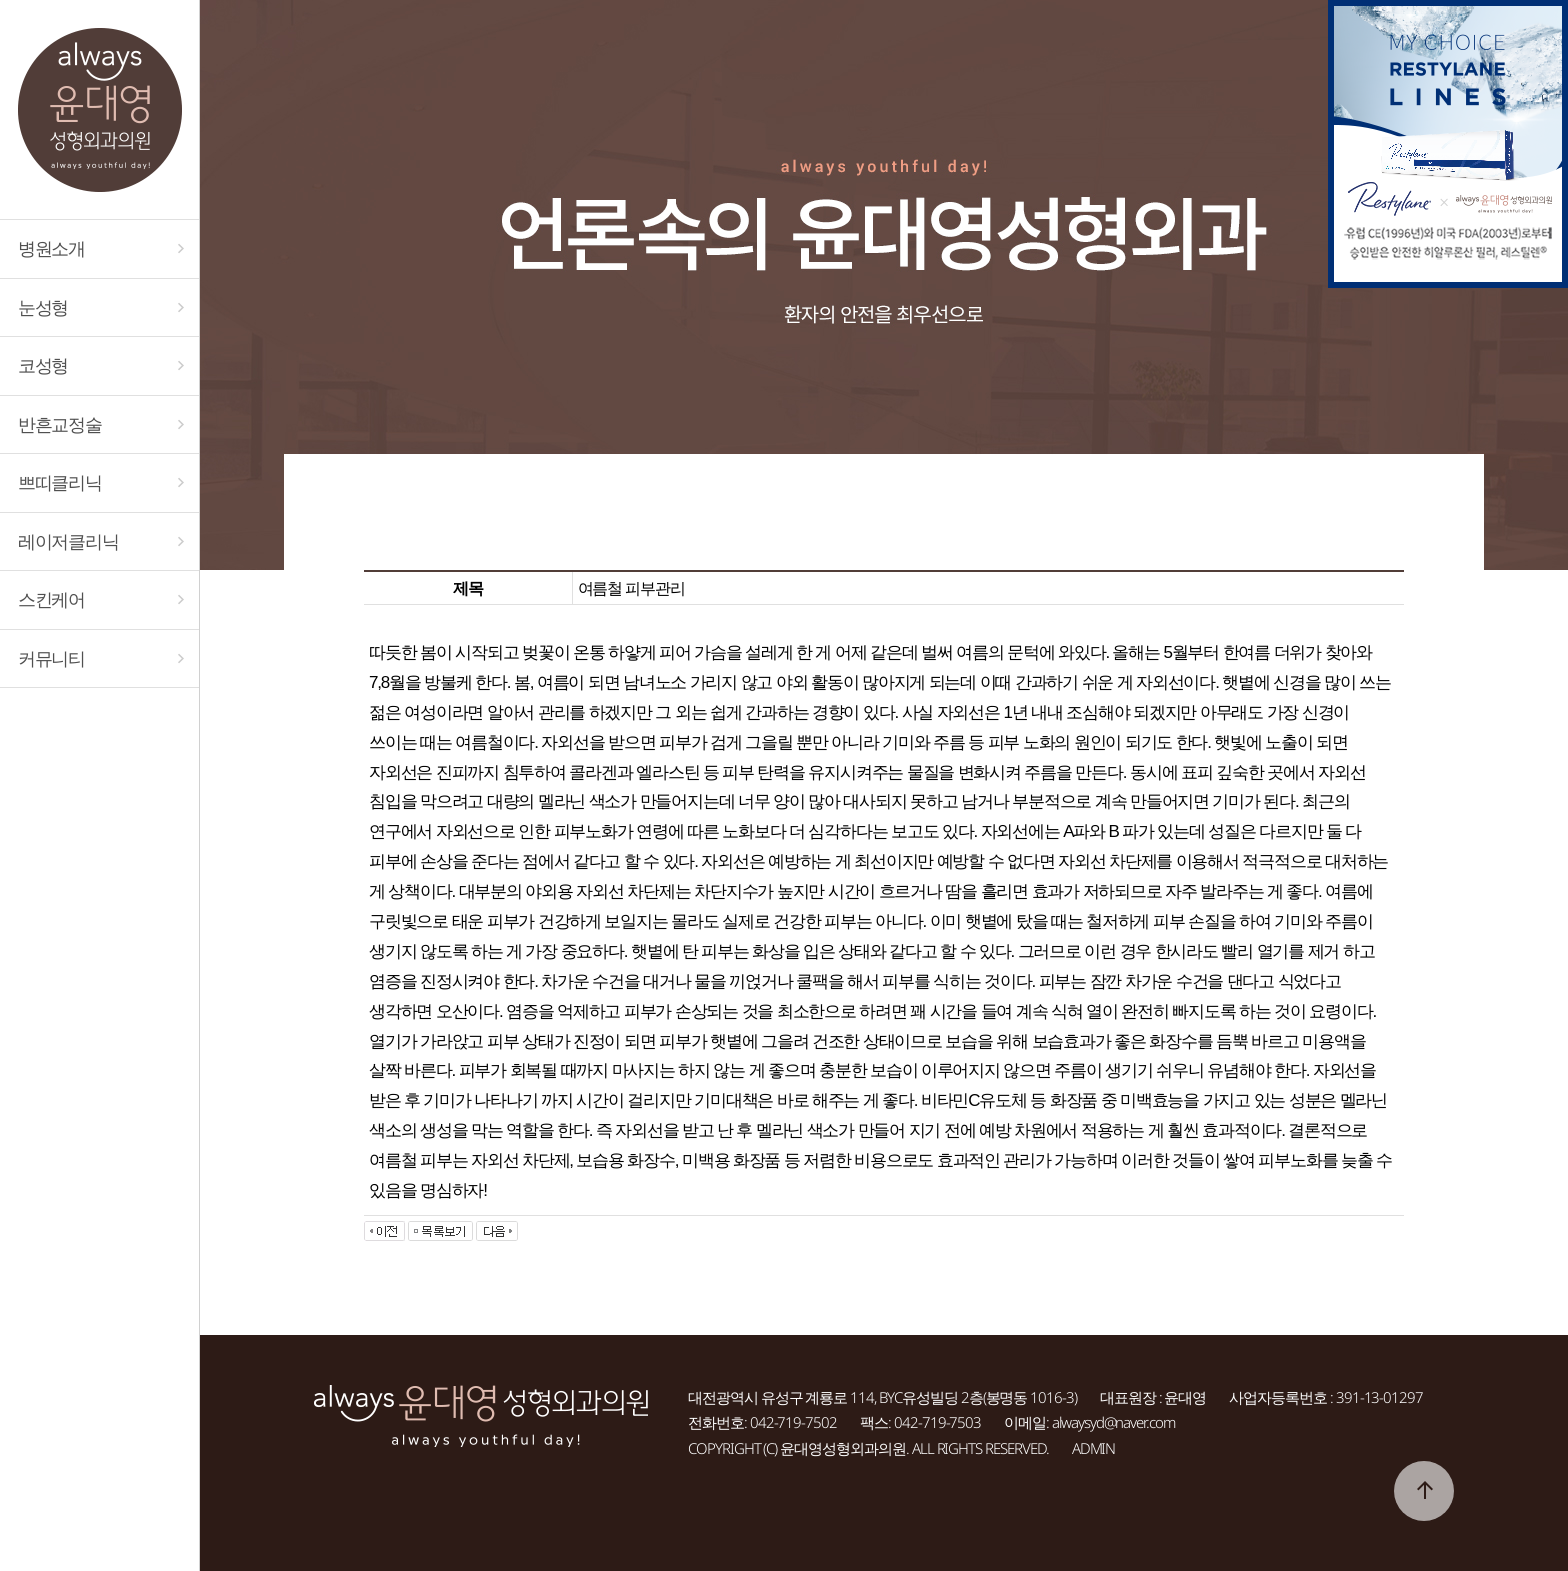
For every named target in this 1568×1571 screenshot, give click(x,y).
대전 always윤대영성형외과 (99, 110)
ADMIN (1094, 1448)
